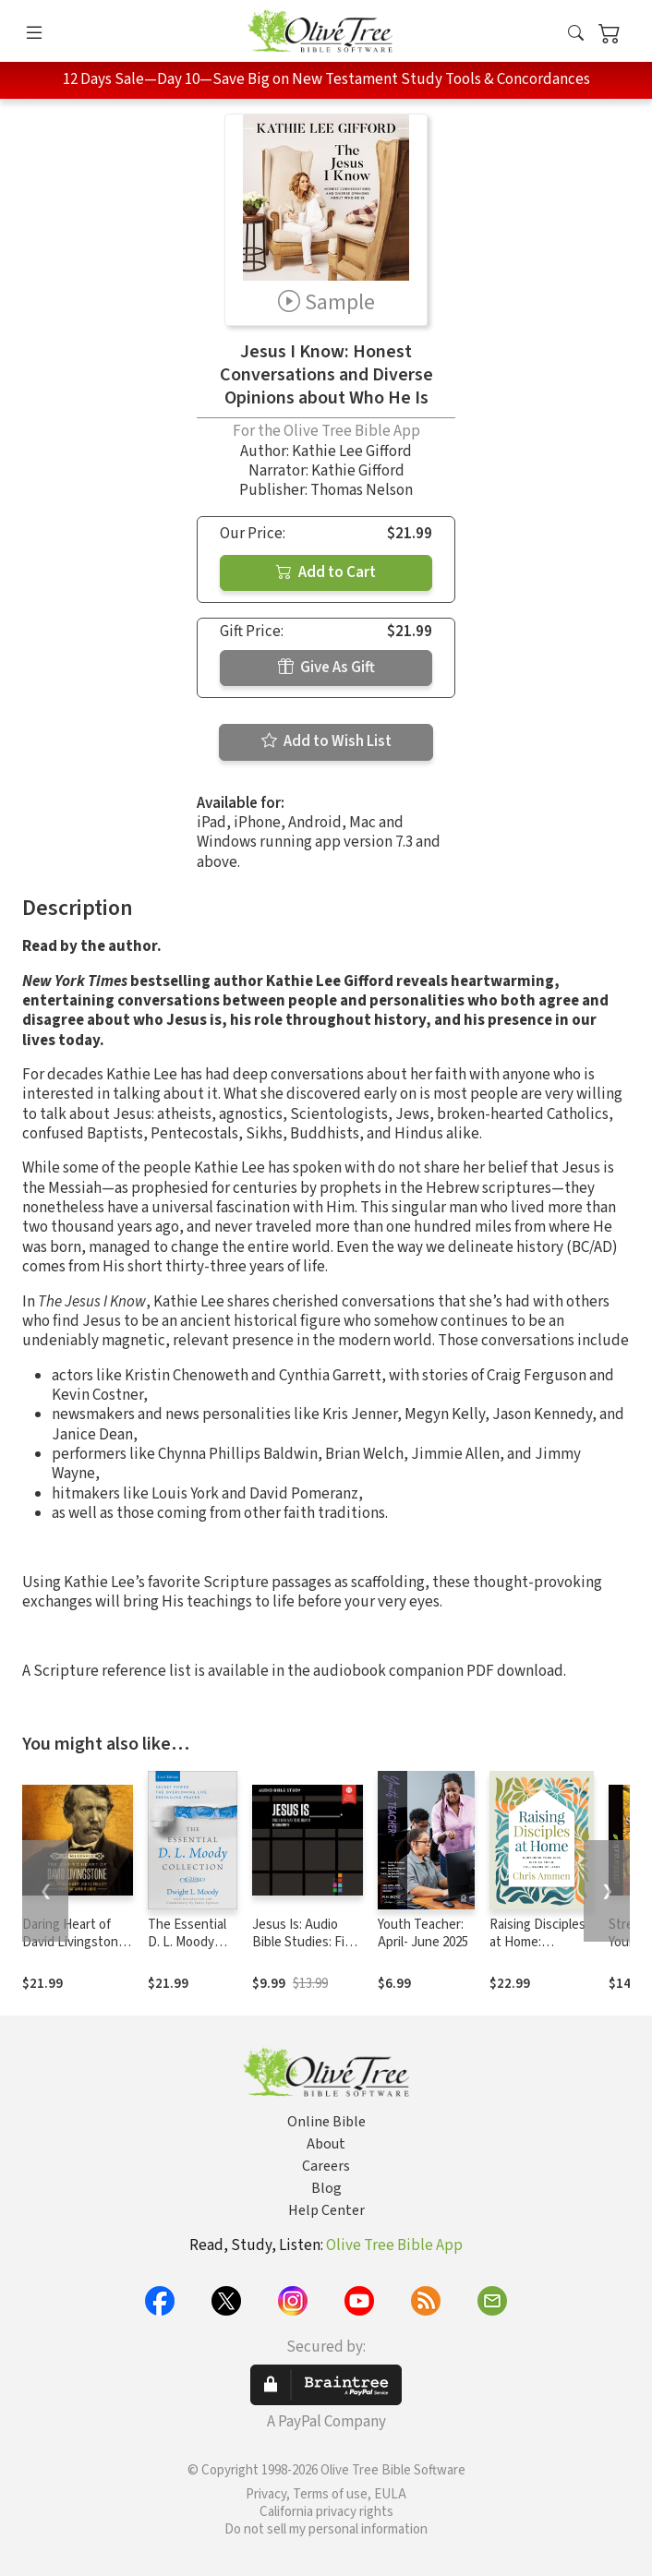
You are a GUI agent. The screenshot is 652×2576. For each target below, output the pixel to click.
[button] (576, 34)
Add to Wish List (326, 741)
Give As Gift (326, 667)
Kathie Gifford (357, 471)
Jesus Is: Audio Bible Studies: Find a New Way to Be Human (305, 1951)
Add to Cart (326, 572)
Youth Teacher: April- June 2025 (423, 1933)
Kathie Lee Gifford (352, 451)
